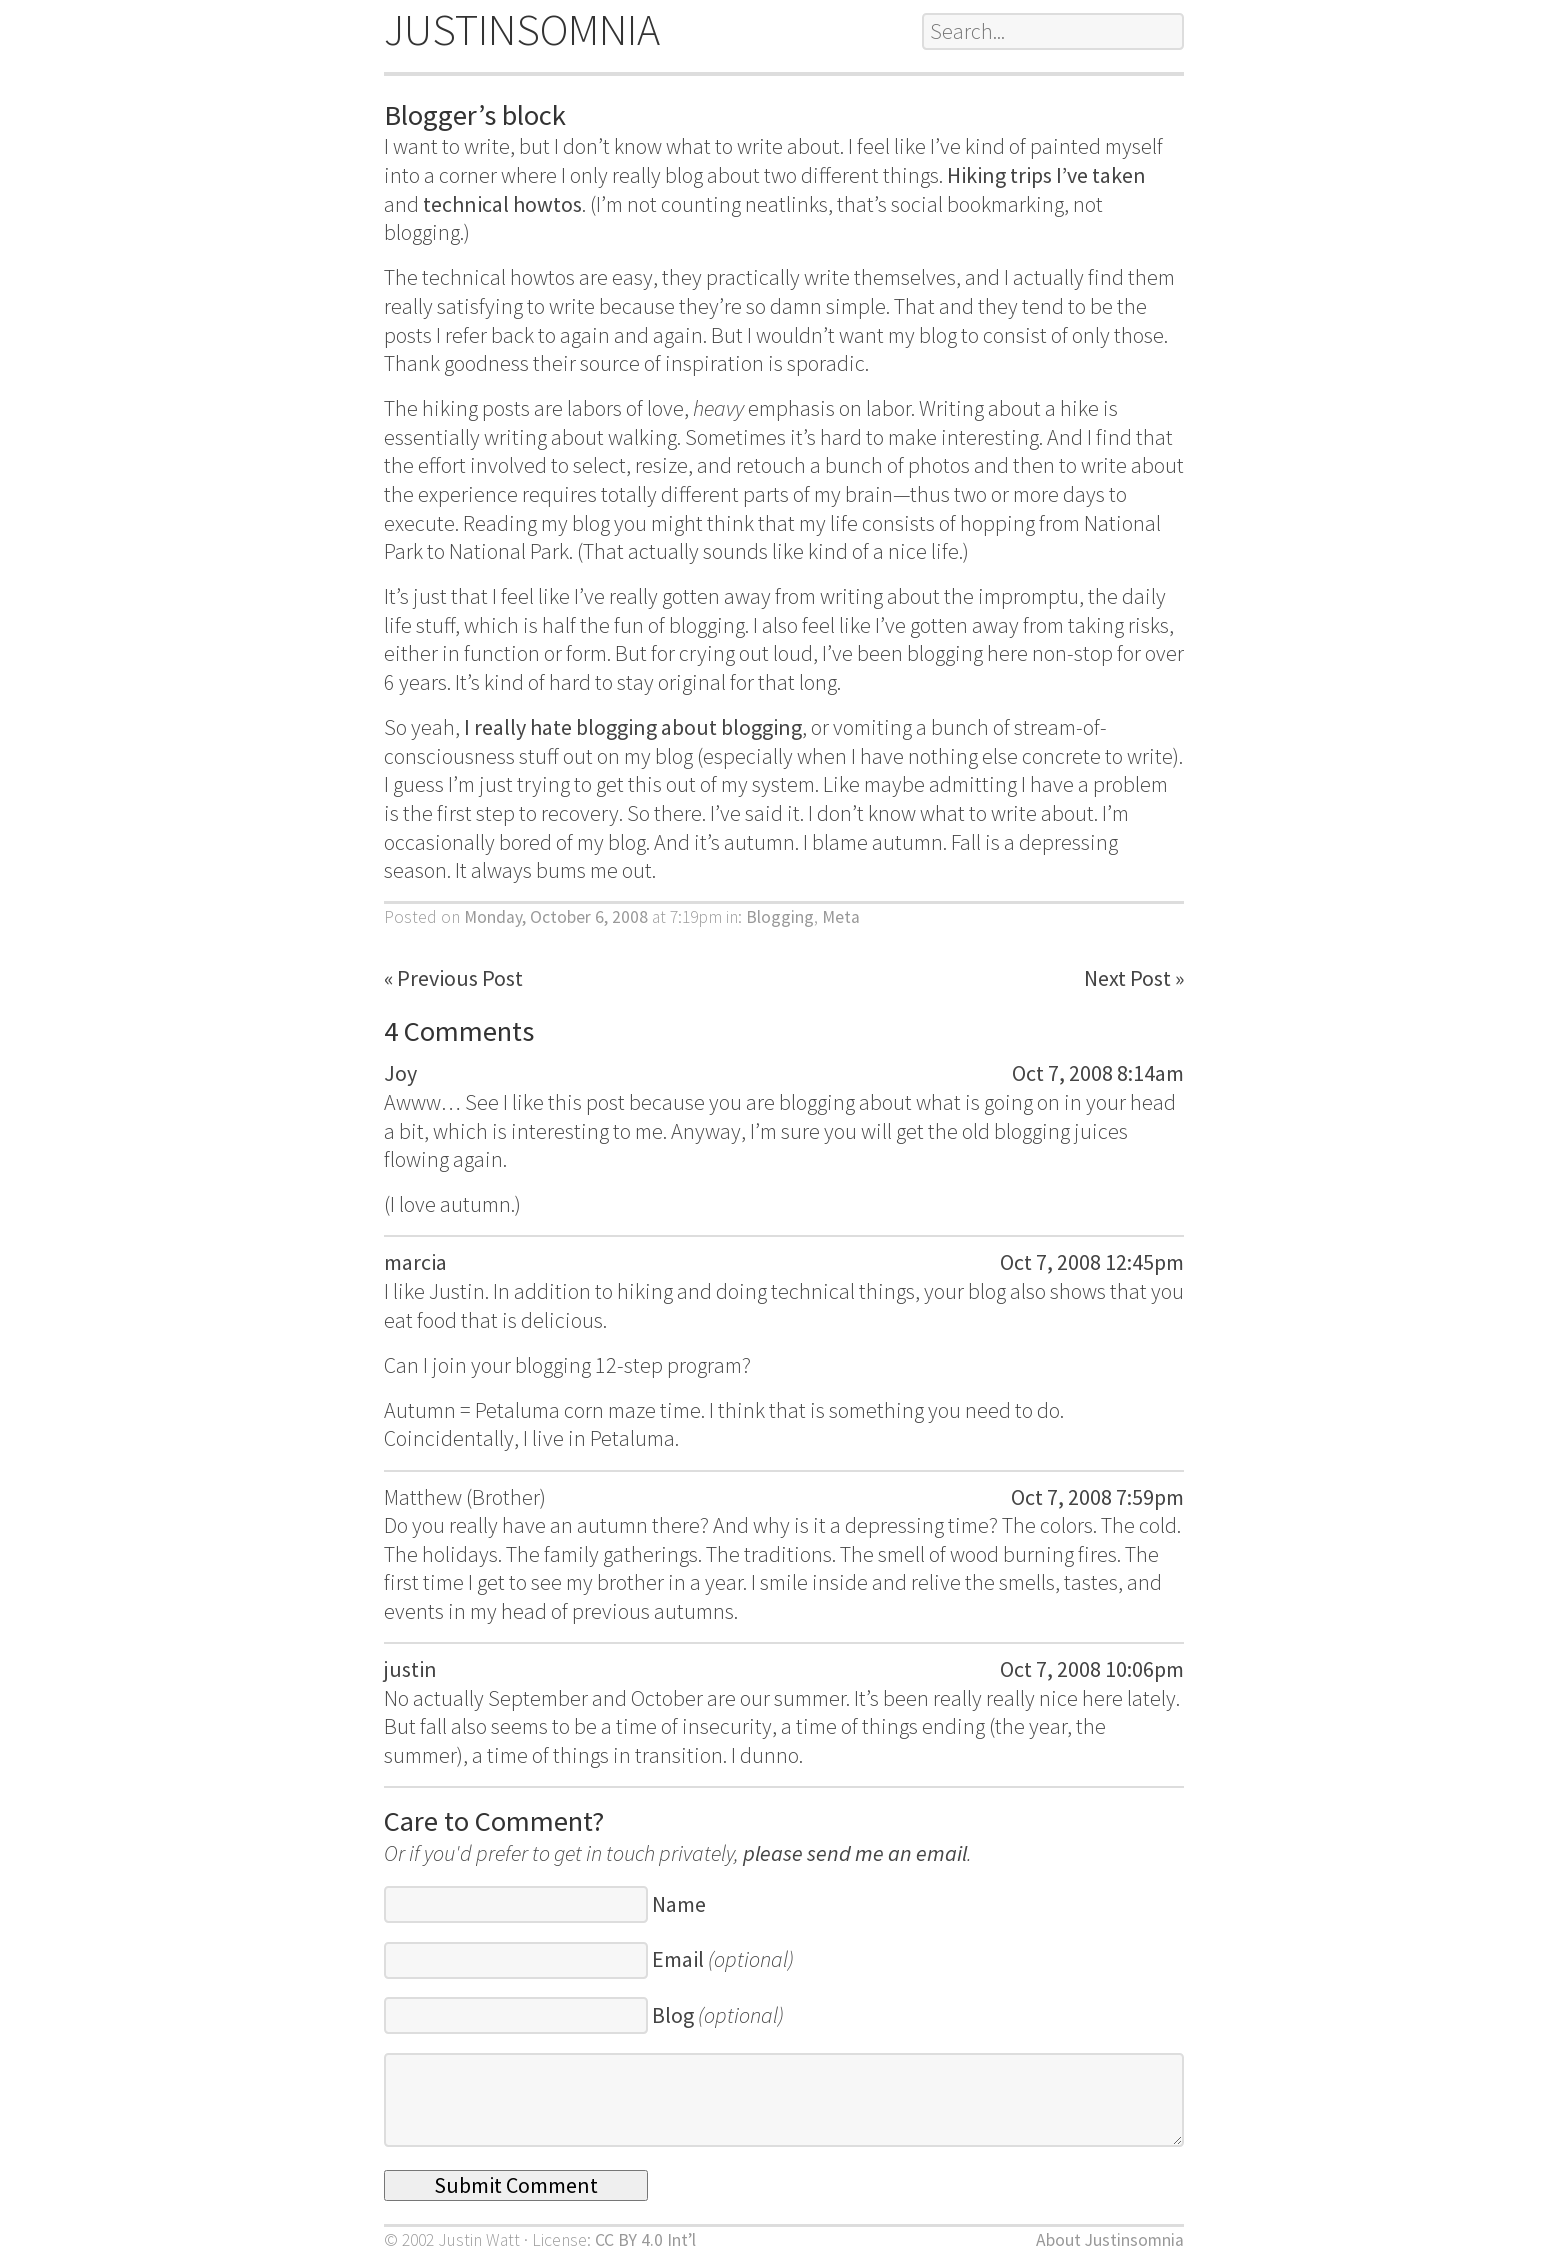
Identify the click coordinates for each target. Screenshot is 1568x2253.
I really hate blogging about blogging (633, 727)
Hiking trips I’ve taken (1046, 175)
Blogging (780, 917)
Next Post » (1134, 978)
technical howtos (502, 204)
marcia (415, 1262)
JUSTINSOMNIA (522, 29)
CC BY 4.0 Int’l (645, 2240)
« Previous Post (453, 978)
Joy (400, 1073)
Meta (841, 917)
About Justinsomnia (1110, 2240)
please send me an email (855, 1853)
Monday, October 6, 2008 (556, 917)
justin (410, 1669)
